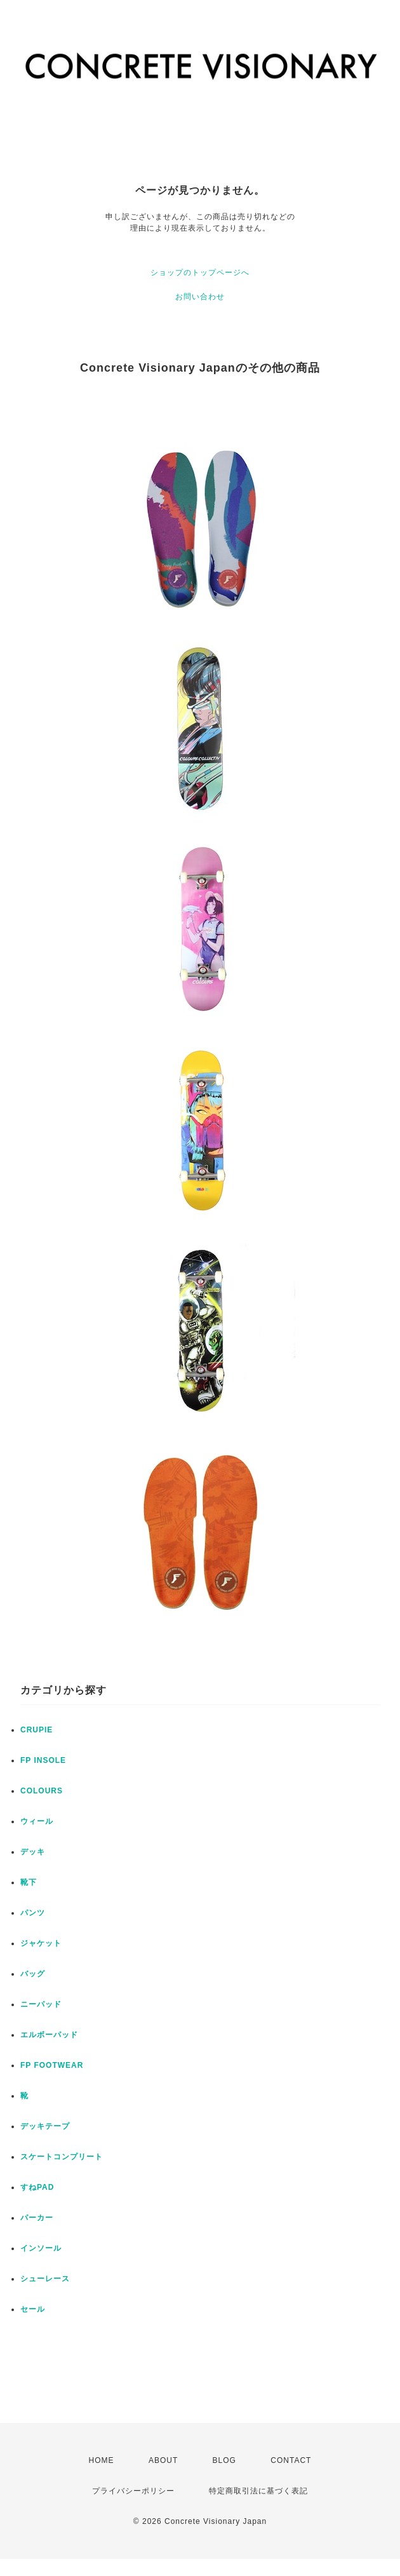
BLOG (224, 2460)
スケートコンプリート (61, 2156)
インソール (41, 2248)
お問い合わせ (200, 296)
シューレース (45, 2278)
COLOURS (41, 1790)
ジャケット (41, 1943)
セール (32, 2309)
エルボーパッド (49, 2034)
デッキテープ (45, 2126)
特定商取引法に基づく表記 (258, 2490)
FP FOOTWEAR (51, 2065)
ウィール (36, 1821)
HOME (101, 2460)
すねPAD (37, 2187)
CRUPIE (36, 1729)
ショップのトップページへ (200, 272)
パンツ (32, 1912)
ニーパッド (41, 2004)
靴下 (28, 1882)
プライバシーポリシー (133, 2490)
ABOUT (163, 2460)
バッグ (32, 1973)
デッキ (32, 1851)
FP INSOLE (43, 1760)
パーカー (36, 2217)
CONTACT (290, 2460)
